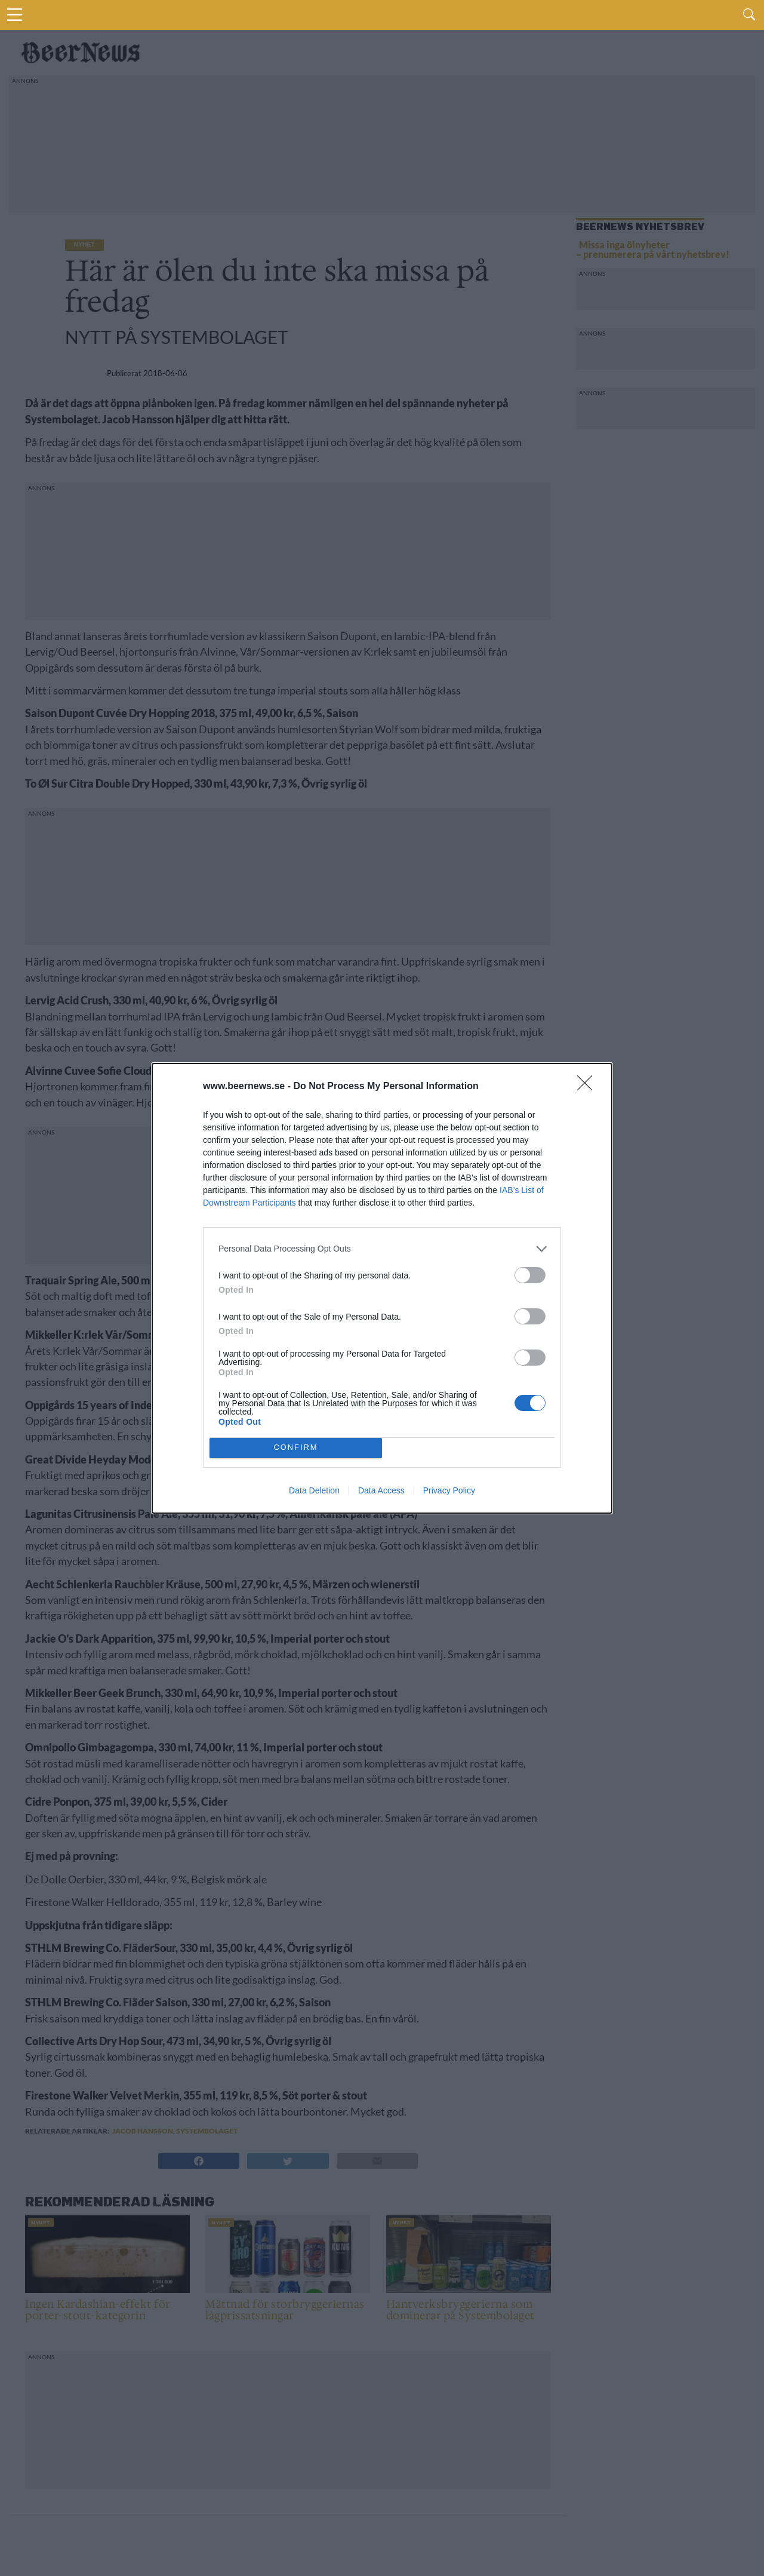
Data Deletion (314, 1490)
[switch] (530, 1275)
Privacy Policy (449, 1490)
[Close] (588, 1086)
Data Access (381, 1490)
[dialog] (382, 1288)
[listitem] (382, 1249)
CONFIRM (295, 1447)
